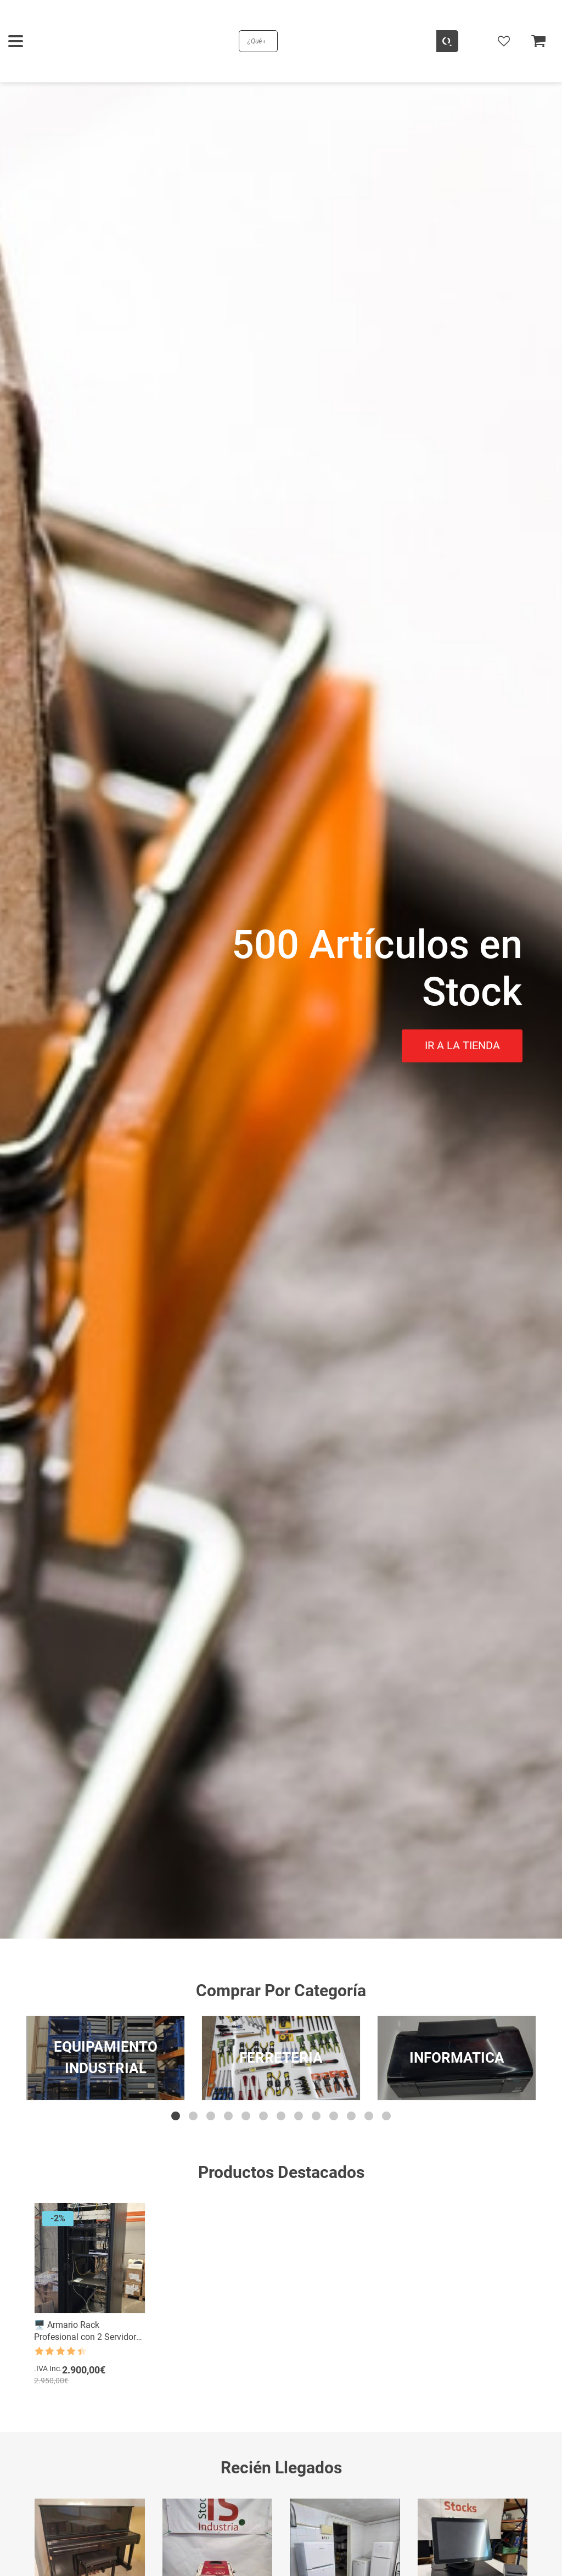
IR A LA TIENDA (462, 1045)
